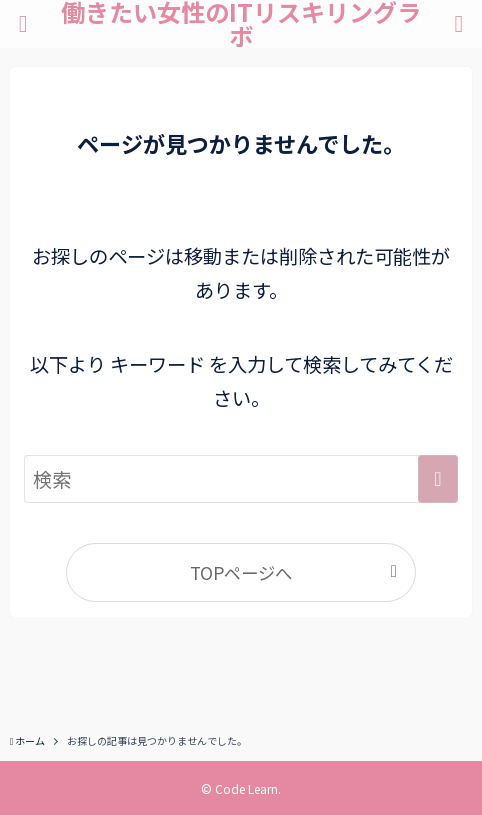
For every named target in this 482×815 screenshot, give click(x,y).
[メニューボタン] (23, 24)
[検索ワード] (241, 479)
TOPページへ (241, 572)
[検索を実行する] (438, 479)
